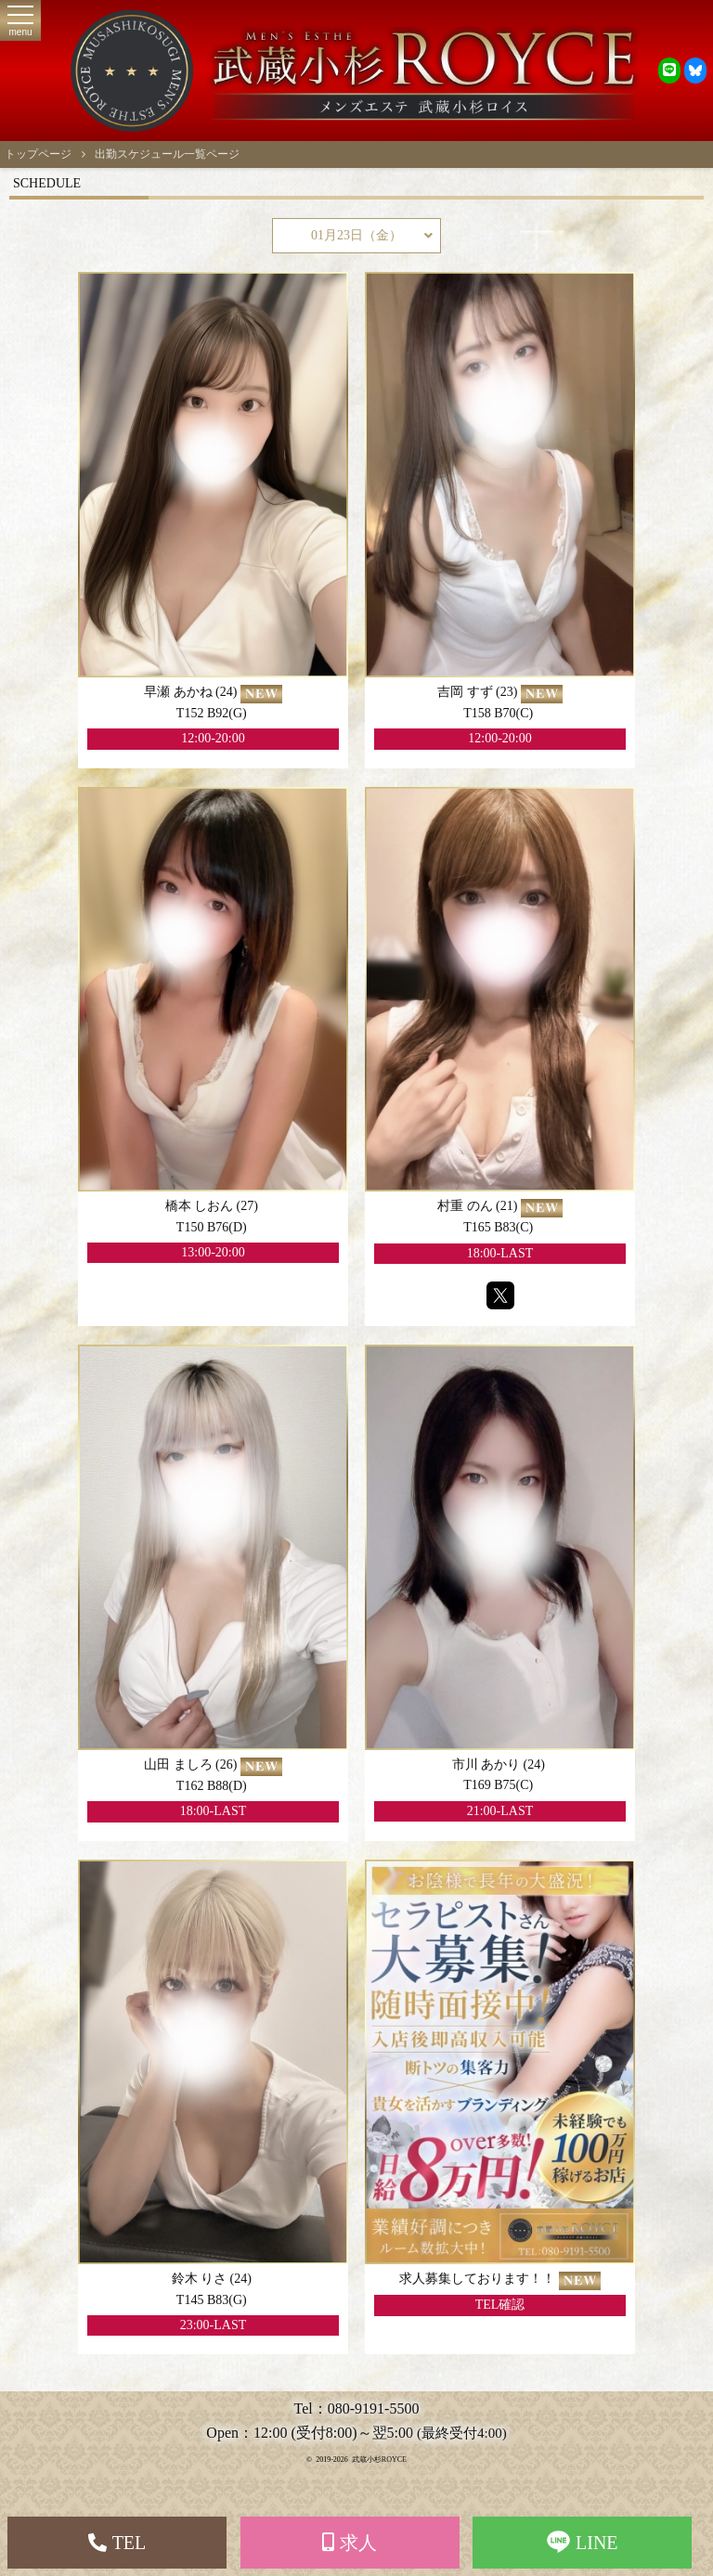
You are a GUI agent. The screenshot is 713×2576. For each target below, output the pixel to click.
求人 (349, 2542)
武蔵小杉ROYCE (379, 2459)
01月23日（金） (372, 235)
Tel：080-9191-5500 (357, 2408)
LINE (582, 2542)
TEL (117, 2542)
